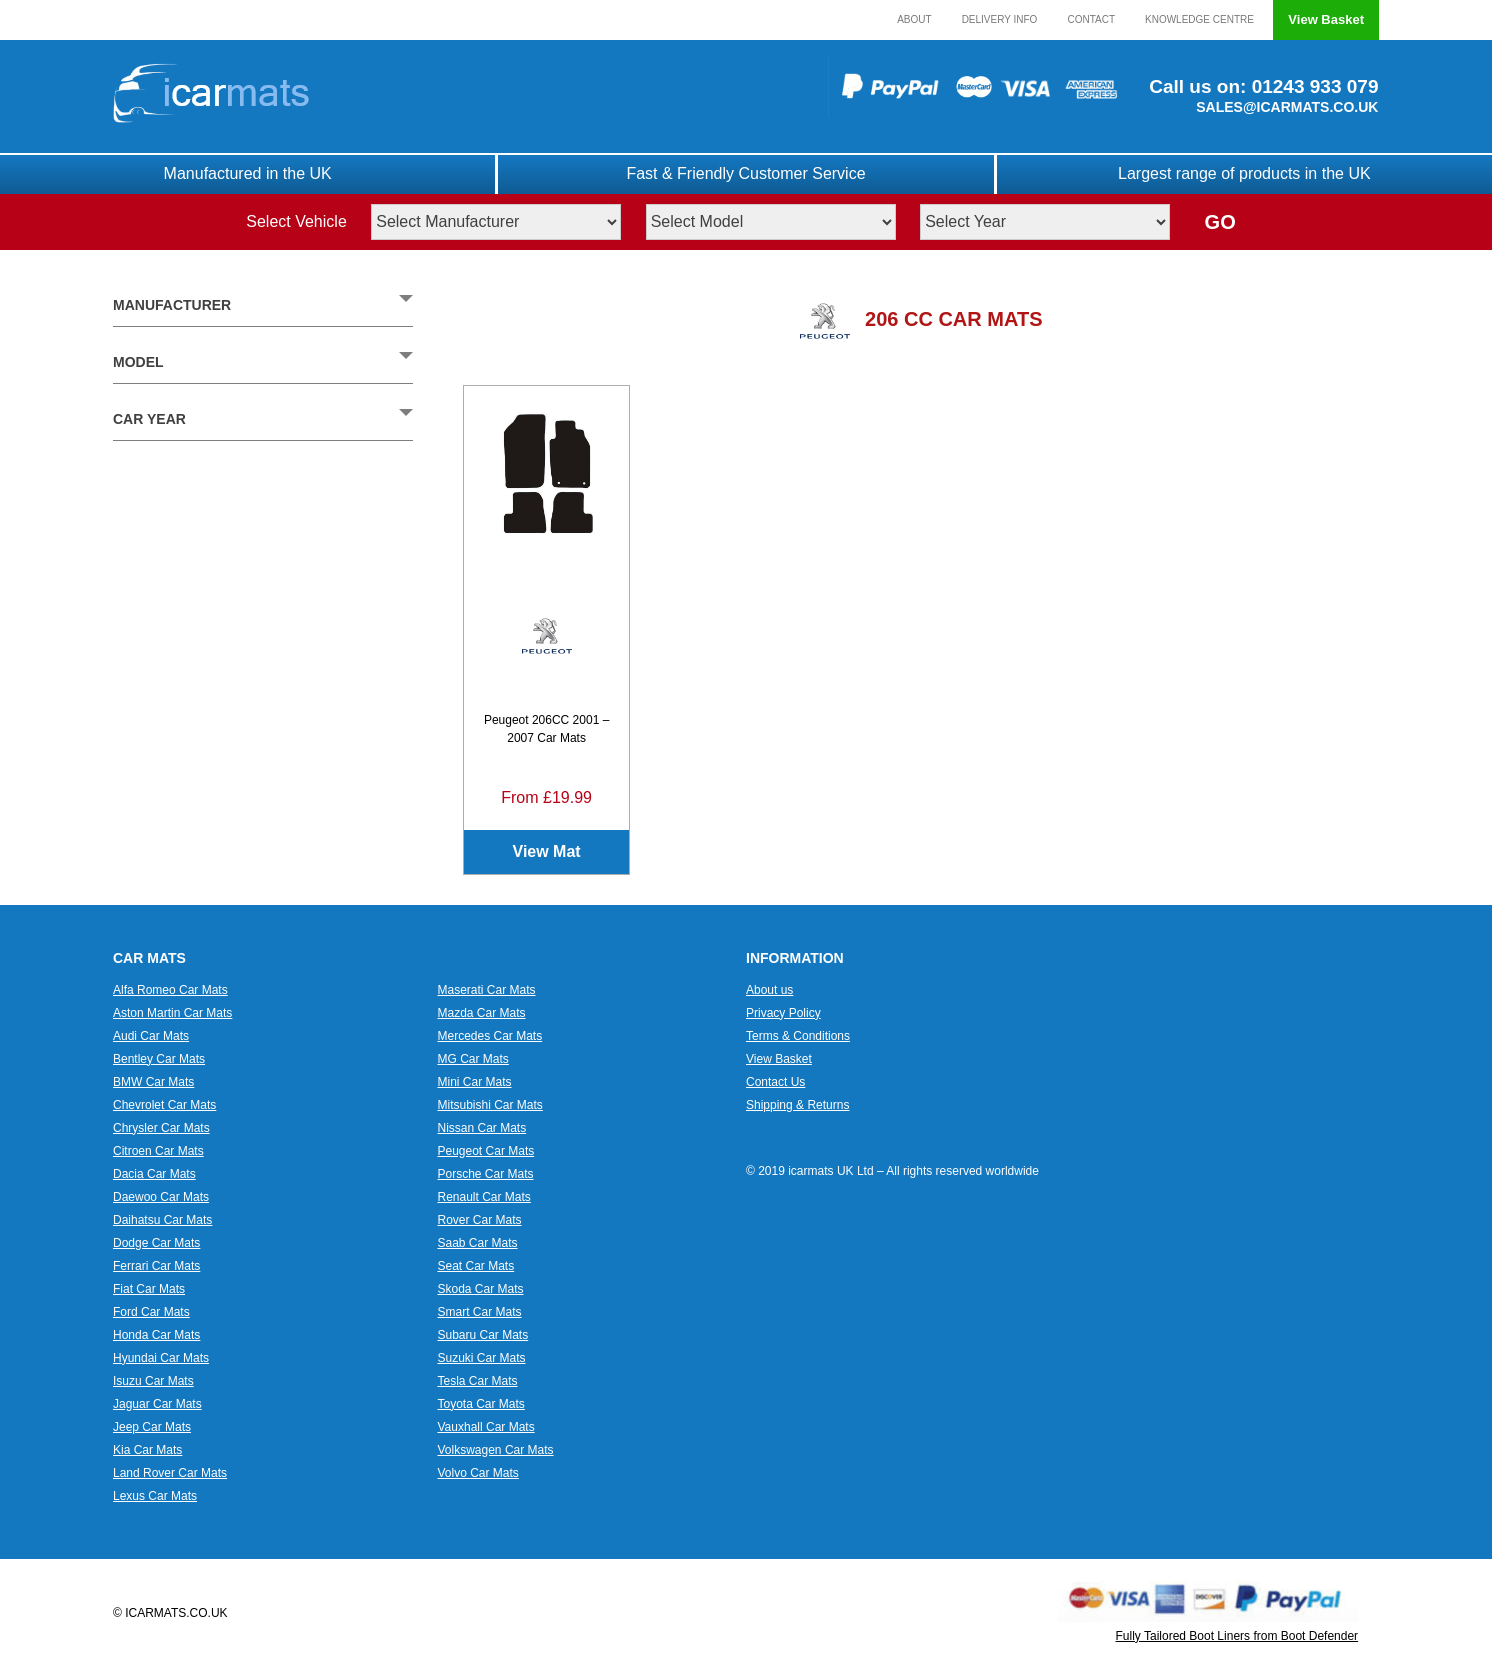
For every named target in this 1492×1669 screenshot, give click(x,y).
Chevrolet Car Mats (164, 1105)
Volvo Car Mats (478, 1473)
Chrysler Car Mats (161, 1128)
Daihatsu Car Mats (162, 1220)
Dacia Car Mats (154, 1174)
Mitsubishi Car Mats (490, 1105)
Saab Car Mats (478, 1243)
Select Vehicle (296, 221)
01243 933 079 (1312, 86)
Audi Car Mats (151, 1036)
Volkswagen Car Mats (496, 1450)
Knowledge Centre (1199, 19)
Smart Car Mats (480, 1312)
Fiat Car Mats (149, 1289)
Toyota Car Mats (481, 1404)
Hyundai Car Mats (161, 1358)
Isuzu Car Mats (153, 1381)
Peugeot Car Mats (486, 1151)
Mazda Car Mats (482, 1013)
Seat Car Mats (476, 1266)
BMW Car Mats (153, 1082)
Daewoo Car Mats (161, 1197)
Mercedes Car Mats (490, 1036)
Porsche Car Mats (486, 1174)
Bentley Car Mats (159, 1059)
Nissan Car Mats (482, 1128)
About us (769, 990)
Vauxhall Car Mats (486, 1427)
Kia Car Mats (147, 1450)
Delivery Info (1000, 19)
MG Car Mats (473, 1059)
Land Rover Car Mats (170, 1473)
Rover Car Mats (480, 1220)
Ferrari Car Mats (156, 1266)
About (914, 19)
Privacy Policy (783, 1013)
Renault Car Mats (484, 1197)
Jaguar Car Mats (157, 1404)
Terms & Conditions (798, 1036)
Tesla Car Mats (478, 1381)
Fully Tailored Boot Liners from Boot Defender (1237, 1636)
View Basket (1326, 19)
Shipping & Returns (797, 1105)
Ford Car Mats (151, 1312)
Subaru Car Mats (483, 1335)
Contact (1091, 19)
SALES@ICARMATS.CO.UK (1287, 107)
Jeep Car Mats (152, 1427)
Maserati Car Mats (487, 990)
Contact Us (775, 1082)
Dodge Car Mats (156, 1243)
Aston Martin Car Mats (172, 1013)
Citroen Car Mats (158, 1151)
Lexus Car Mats (155, 1496)
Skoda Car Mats (481, 1289)
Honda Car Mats (156, 1335)
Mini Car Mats (475, 1082)
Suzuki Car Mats (482, 1358)
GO (1220, 222)
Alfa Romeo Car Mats (170, 990)
